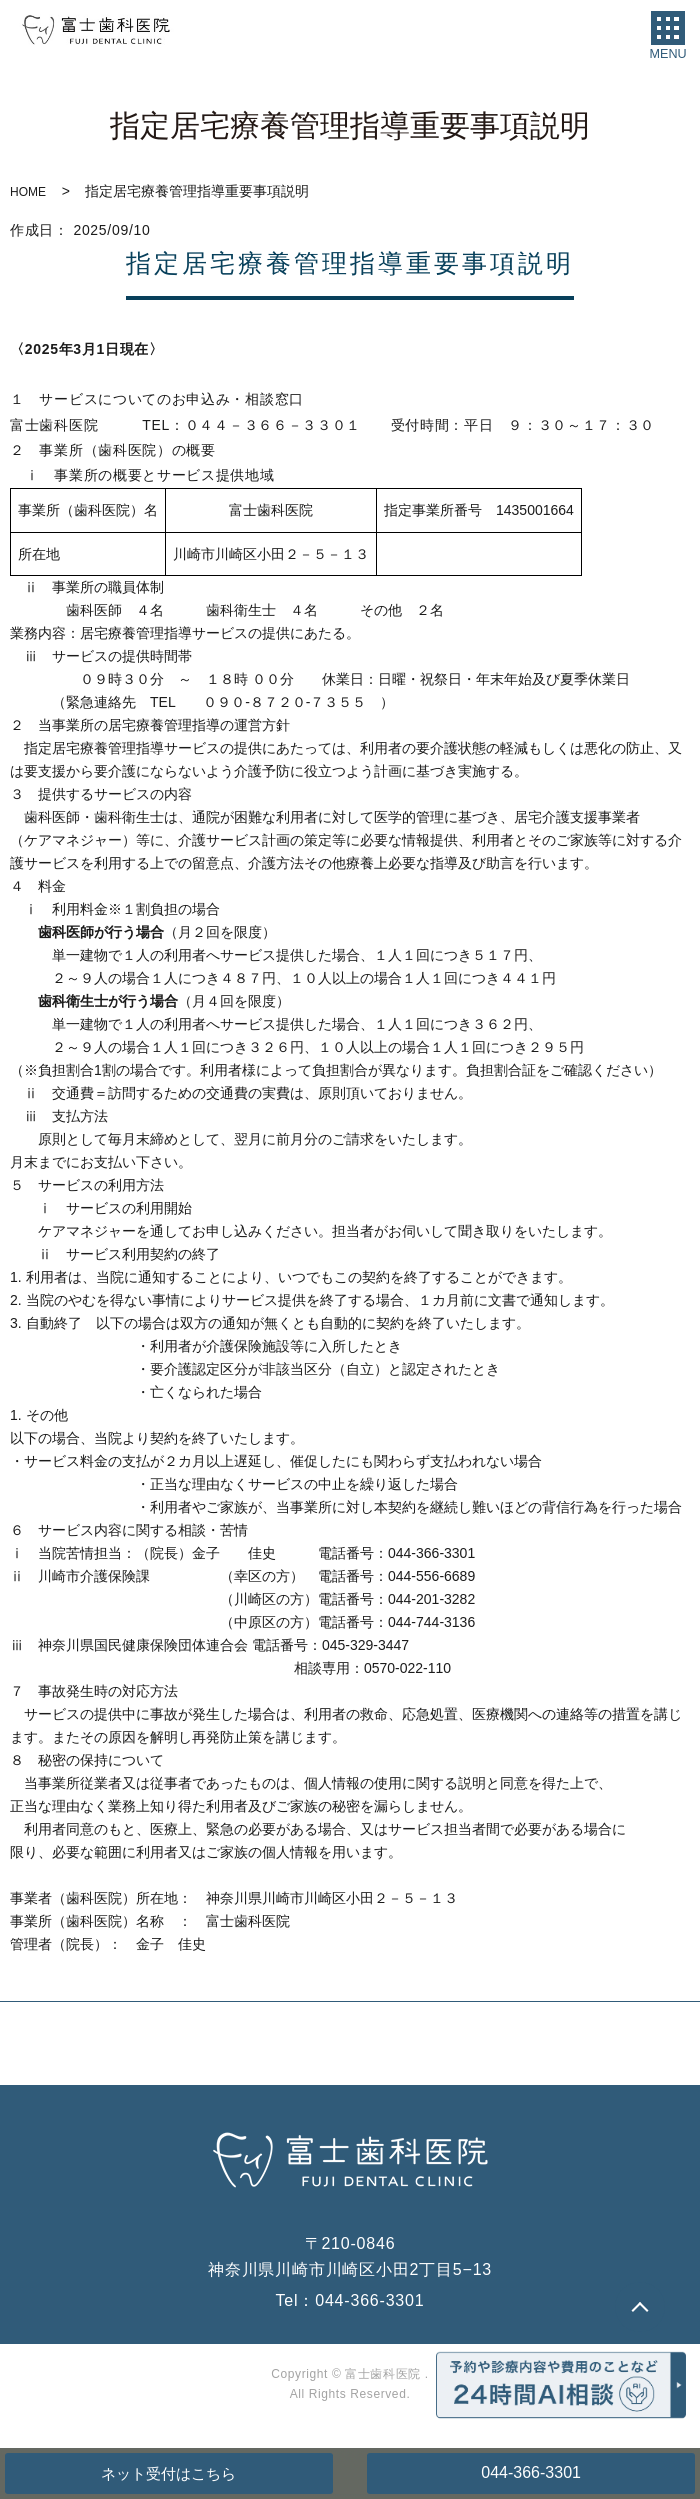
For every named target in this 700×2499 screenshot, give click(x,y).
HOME (28, 192)
